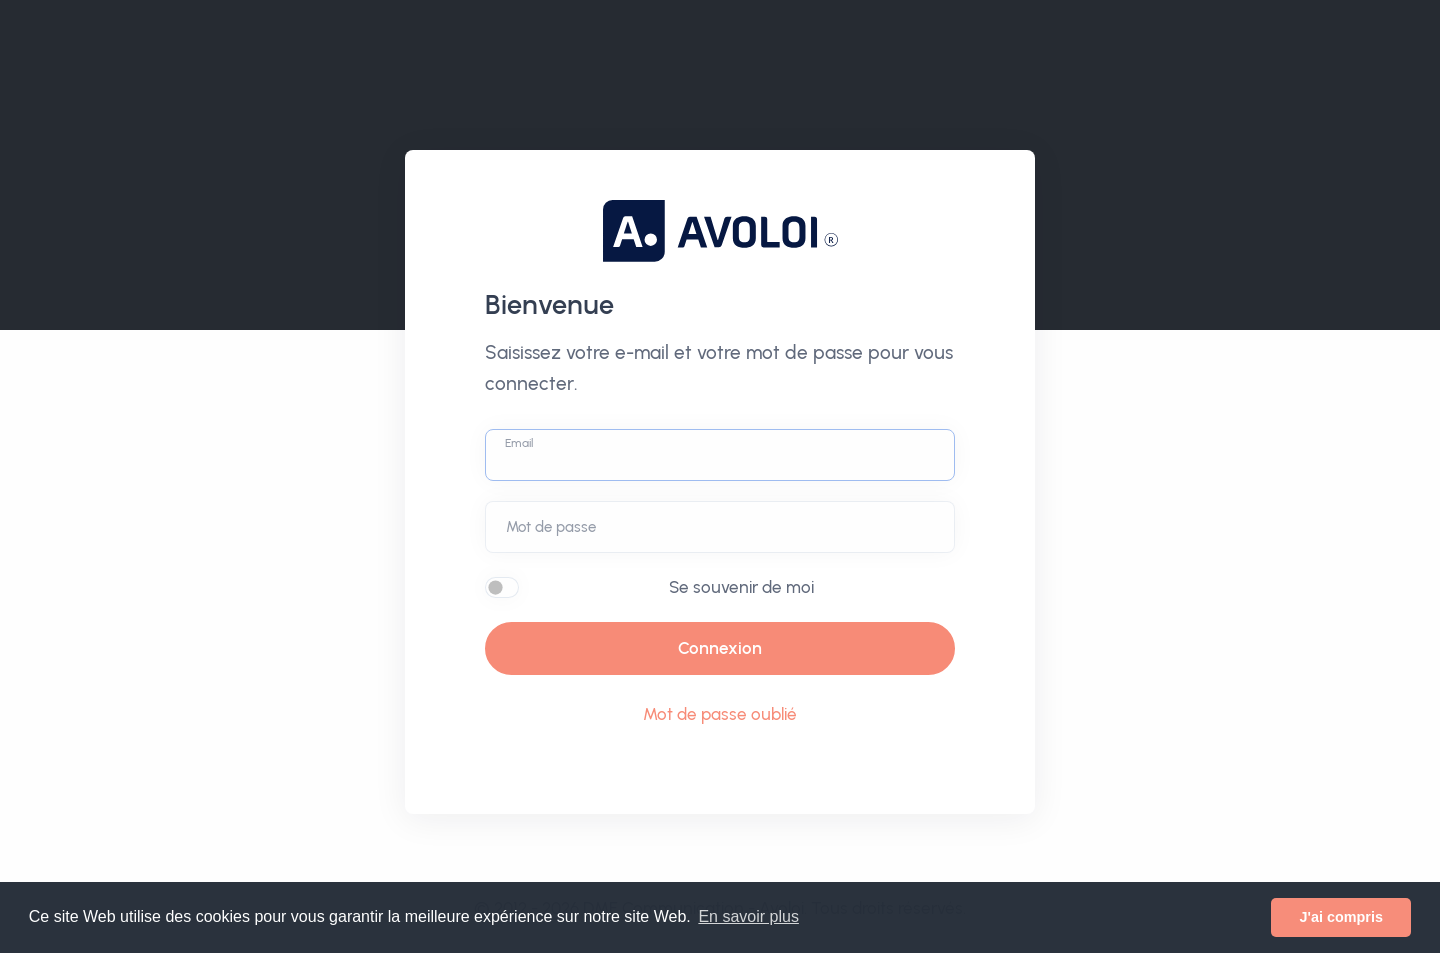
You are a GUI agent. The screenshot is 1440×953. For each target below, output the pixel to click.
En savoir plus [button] (748, 916)
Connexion (720, 648)
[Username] (720, 455)
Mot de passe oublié (720, 714)
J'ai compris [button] (1340, 917)
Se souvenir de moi (741, 587)
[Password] (720, 527)
